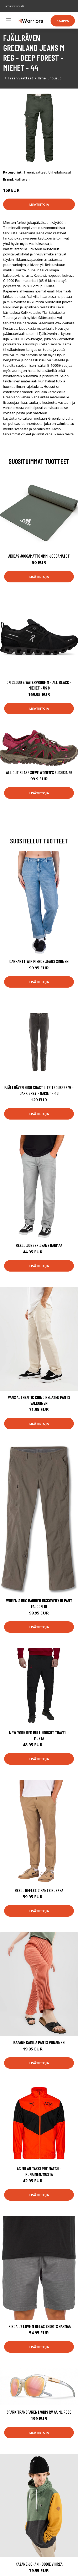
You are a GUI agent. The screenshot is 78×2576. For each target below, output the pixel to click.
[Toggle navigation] (8, 20)
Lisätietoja (39, 204)
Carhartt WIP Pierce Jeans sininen (39, 961)
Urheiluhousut (49, 78)
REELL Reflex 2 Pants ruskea (39, 1890)
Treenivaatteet (20, 78)
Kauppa (63, 21)
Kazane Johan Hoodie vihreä (39, 2563)
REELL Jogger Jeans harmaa (39, 1245)
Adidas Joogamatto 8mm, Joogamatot (39, 555)
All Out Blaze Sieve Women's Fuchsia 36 (39, 772)
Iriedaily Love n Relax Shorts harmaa (39, 2326)
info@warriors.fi (14, 6)
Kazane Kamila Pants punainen (39, 2042)
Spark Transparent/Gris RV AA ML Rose (39, 2411)
